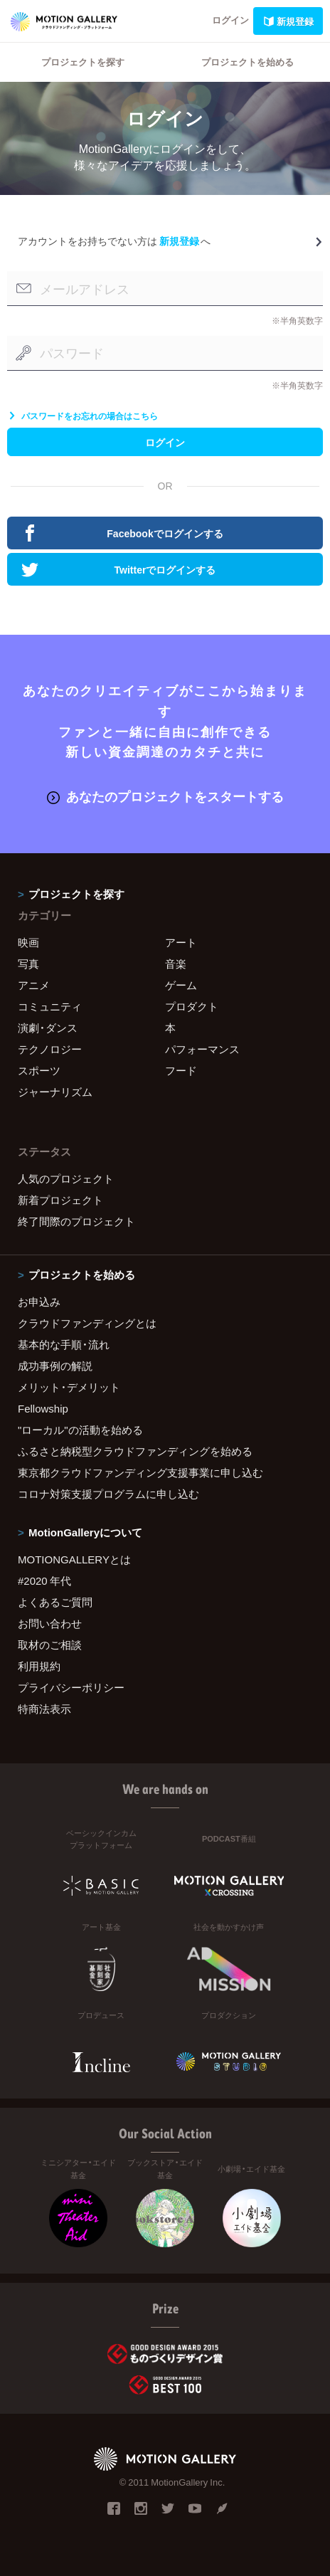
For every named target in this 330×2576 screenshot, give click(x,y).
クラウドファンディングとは (87, 1323)
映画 (28, 942)
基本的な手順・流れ (64, 1344)
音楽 (175, 963)
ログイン (230, 19)
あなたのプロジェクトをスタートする (165, 796)
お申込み (39, 1301)
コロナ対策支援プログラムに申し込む (108, 1493)
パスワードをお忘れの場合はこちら (82, 415)
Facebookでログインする (122, 533)
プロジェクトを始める (247, 61)
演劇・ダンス (48, 1027)
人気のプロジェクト (66, 1178)
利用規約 (39, 1666)
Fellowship (43, 1408)
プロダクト (191, 1006)
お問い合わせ (50, 1623)
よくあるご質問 (55, 1602)
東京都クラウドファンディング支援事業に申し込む (140, 1472)
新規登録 (288, 21)
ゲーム (181, 985)
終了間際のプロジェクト (76, 1221)
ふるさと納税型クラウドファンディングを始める (135, 1451)
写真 (28, 963)
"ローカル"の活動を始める (80, 1429)
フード (181, 1070)
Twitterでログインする (118, 569)
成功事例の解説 (55, 1365)
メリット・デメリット (69, 1387)
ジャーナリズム (55, 1091)
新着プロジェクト (60, 1200)
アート (181, 942)
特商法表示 (44, 1708)
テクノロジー (50, 1049)
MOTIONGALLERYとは (74, 1559)
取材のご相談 (50, 1644)
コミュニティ (50, 1006)
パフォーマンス (202, 1049)
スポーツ (39, 1070)
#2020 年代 (44, 1580)
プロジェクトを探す (82, 61)
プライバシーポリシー (71, 1687)
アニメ (34, 985)
